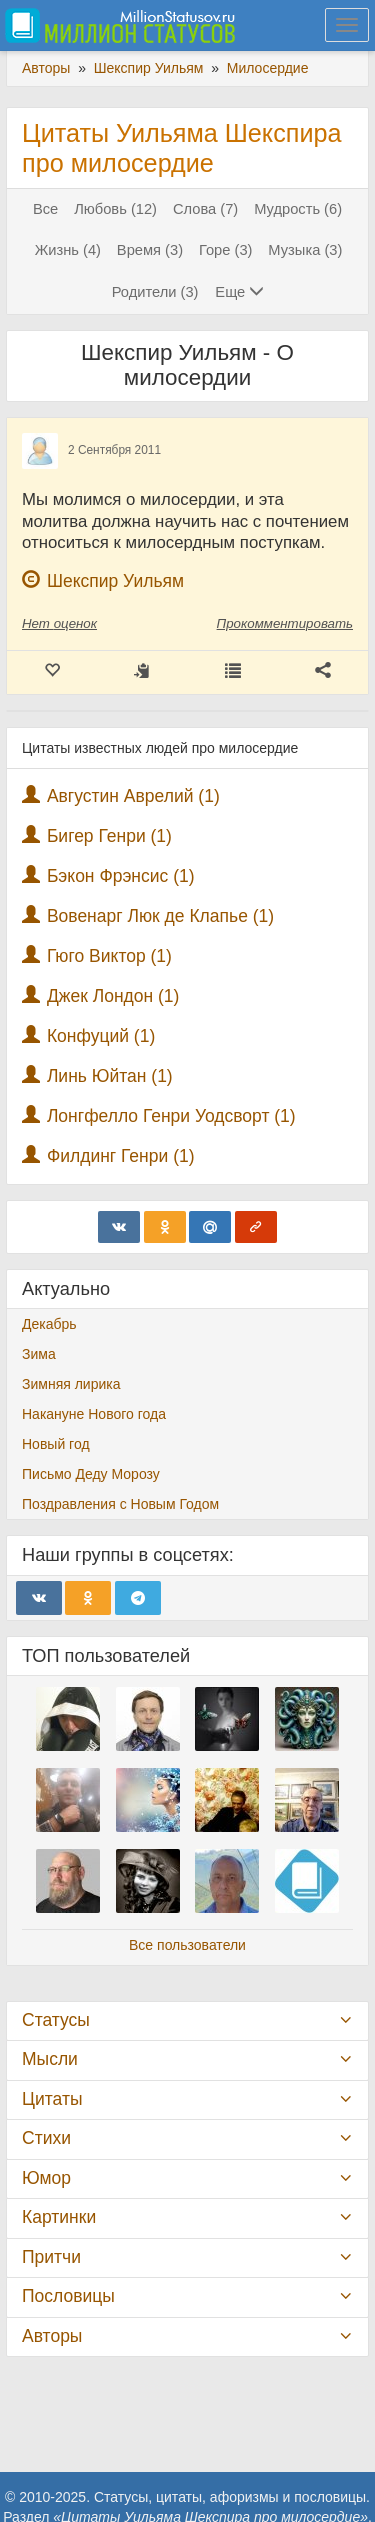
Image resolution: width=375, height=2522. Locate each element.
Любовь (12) (115, 209)
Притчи (51, 2257)
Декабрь (49, 1324)
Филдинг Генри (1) (121, 1156)
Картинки (59, 2217)
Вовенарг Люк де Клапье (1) (160, 916)
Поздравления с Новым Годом (120, 1504)
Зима (39, 1354)
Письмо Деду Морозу (91, 1474)
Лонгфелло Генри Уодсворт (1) (171, 1116)
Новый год (56, 1444)
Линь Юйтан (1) (110, 1076)
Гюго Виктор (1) (109, 956)
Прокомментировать (285, 623)
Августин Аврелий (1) (133, 796)
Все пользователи (187, 1945)
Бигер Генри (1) (109, 836)
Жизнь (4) (68, 250)
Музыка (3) (305, 250)
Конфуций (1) (101, 1036)
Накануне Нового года (94, 1414)
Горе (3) (226, 250)
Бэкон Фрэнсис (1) (121, 876)
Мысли (50, 2059)
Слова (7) (205, 209)
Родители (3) (155, 292)
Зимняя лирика (71, 1384)
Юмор (46, 2178)
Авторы (52, 2336)
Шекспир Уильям (115, 581)
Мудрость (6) (298, 209)
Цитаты (52, 2099)
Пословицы (68, 2296)
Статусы (56, 2020)
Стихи (46, 2138)
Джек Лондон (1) (113, 996)
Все (45, 209)
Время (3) (150, 250)
